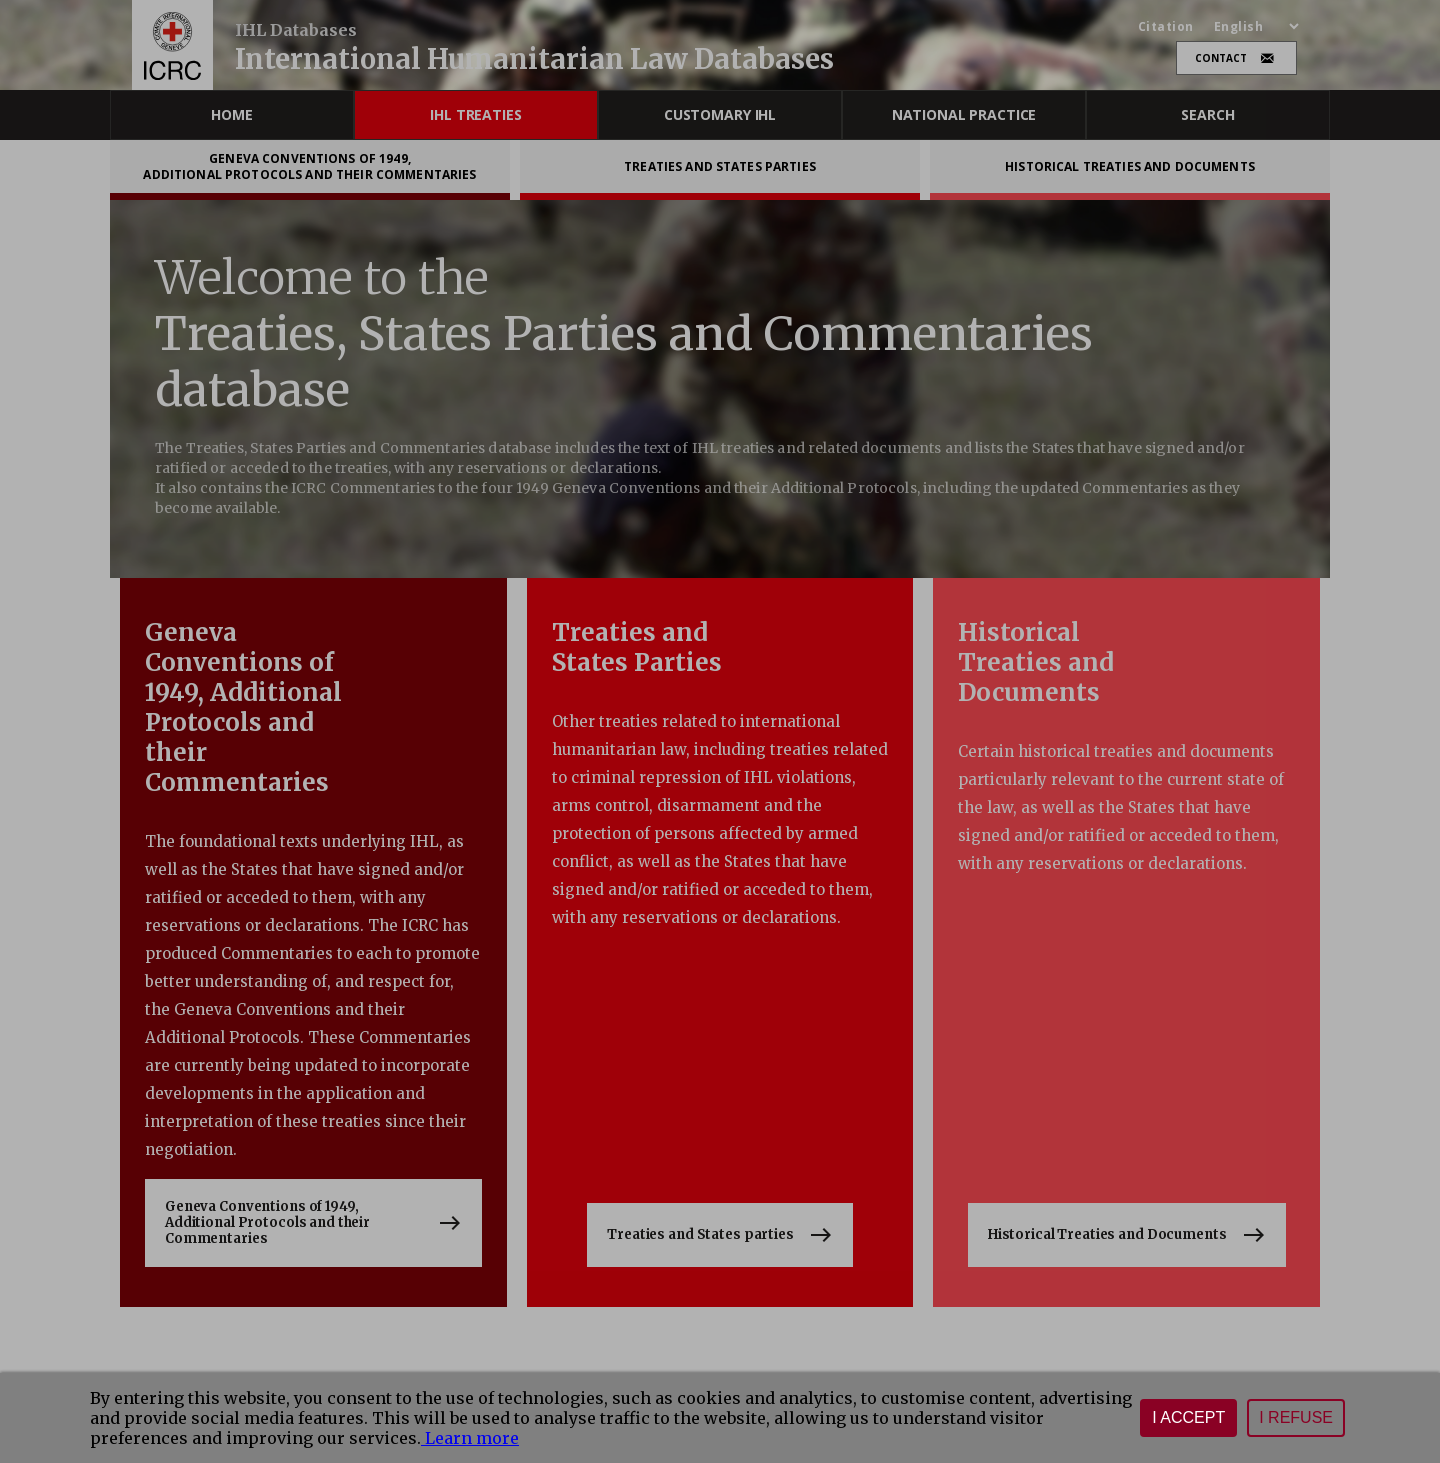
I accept (1188, 1417)
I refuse (1296, 1417)
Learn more (470, 1438)
